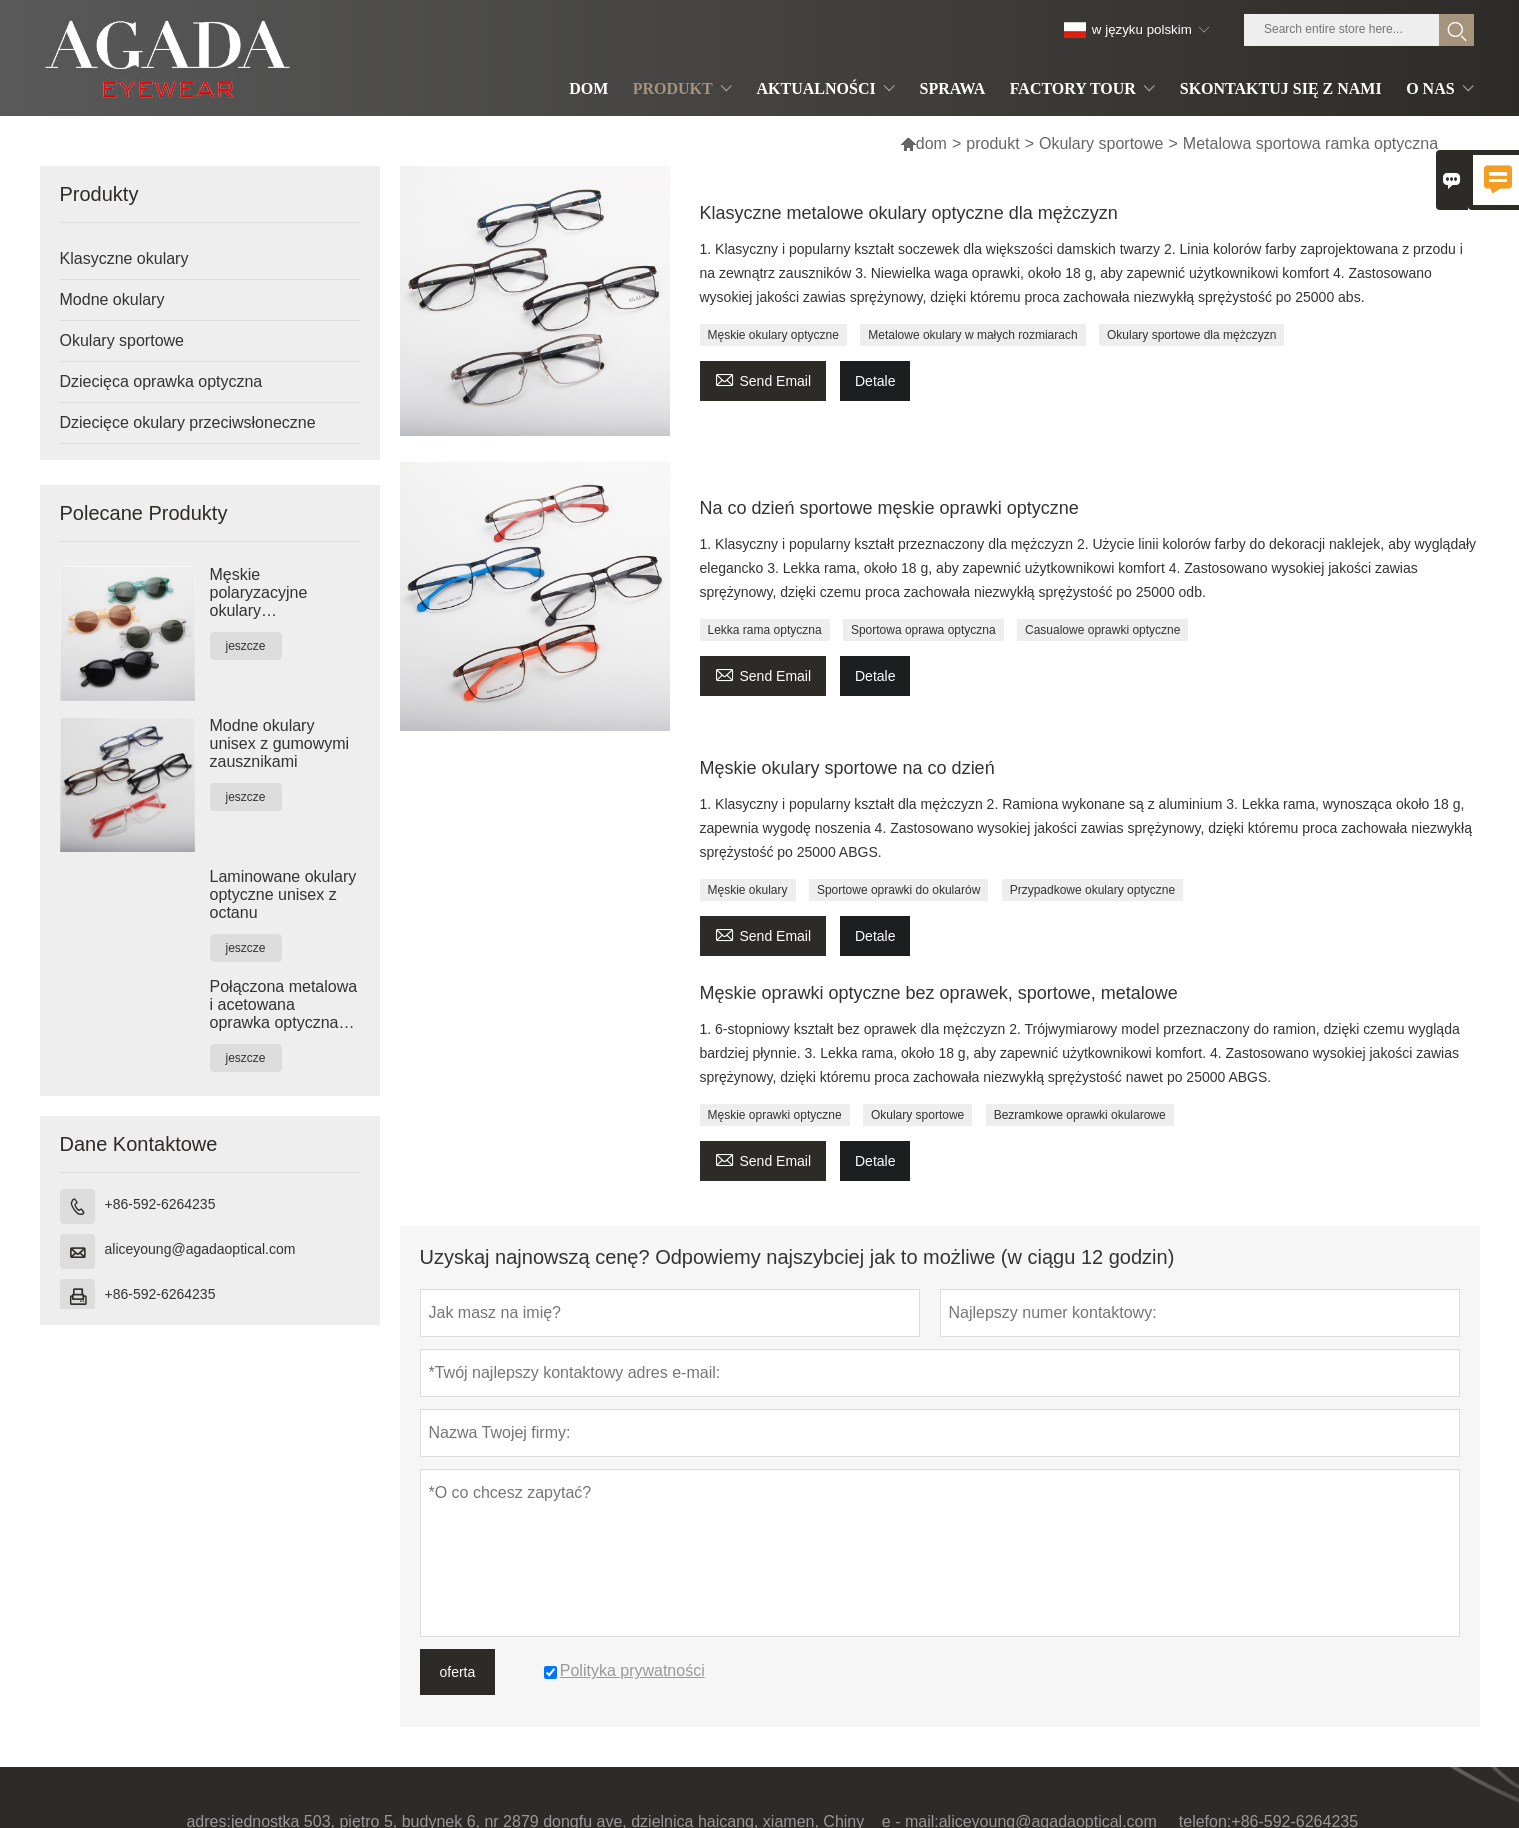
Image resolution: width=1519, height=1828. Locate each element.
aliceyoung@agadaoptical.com (200, 1249)
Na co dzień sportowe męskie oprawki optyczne (889, 508)
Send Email (763, 378)
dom (923, 143)
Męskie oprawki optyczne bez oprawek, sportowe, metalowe (939, 993)
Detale (875, 381)
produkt (992, 143)
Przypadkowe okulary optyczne (1092, 890)
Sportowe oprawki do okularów (898, 890)
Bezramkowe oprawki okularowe (1080, 1115)
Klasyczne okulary (124, 258)
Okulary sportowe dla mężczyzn (1191, 335)
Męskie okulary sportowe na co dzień (847, 768)
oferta (458, 1672)
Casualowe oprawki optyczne (1102, 630)
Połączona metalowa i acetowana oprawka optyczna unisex (284, 1005)
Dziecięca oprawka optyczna (161, 381)
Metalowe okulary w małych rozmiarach (972, 335)
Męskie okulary (748, 890)
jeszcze (246, 646)
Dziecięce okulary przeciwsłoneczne (188, 422)
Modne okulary (112, 299)
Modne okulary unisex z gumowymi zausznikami (280, 743)
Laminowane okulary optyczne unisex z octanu (283, 894)
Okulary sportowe (1101, 143)
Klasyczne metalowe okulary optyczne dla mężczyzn (909, 213)
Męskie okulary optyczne (773, 335)
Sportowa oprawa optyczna (923, 630)
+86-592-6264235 (160, 1204)
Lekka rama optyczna (765, 630)
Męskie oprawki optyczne (775, 1115)
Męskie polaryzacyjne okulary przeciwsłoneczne (273, 593)
